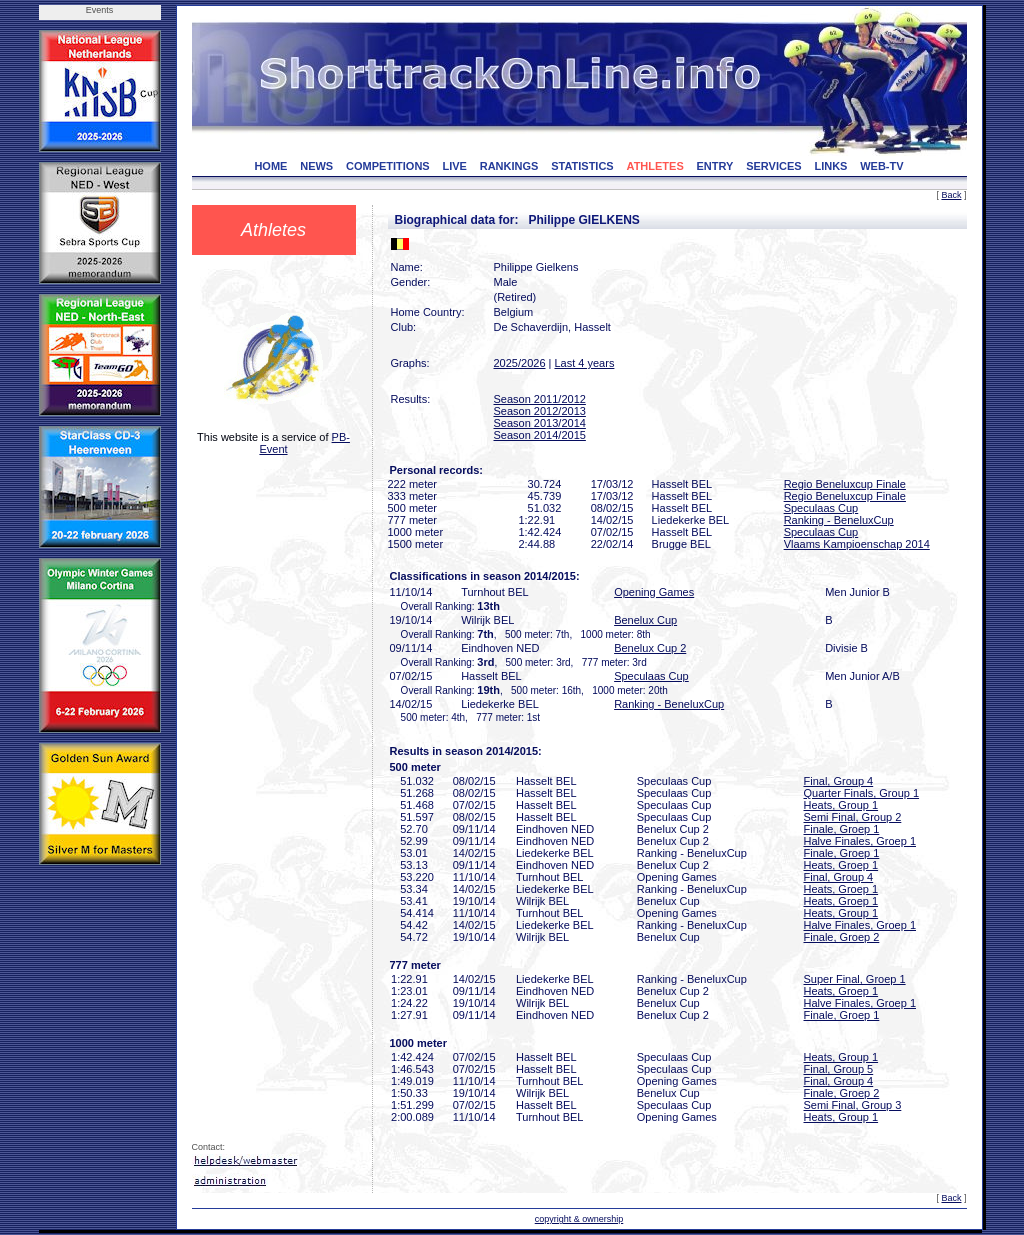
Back (951, 195)
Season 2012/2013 (540, 411)
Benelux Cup (645, 620)
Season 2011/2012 (540, 399)
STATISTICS (582, 166)
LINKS (830, 166)
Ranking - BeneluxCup (839, 520)
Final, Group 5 (839, 1069)
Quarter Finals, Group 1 (862, 793)
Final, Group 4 (839, 781)
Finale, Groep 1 (842, 829)
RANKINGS (509, 166)
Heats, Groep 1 (841, 865)
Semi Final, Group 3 (853, 1105)
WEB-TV (881, 166)
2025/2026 (520, 363)
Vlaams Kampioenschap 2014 (857, 544)
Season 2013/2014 (540, 423)
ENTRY (715, 166)
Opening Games (654, 592)
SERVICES (773, 166)
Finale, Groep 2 (842, 937)
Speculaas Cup (821, 508)
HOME (270, 166)
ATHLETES (655, 166)
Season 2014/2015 (540, 435)
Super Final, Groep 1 (855, 979)
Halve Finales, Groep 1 (860, 841)
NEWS (316, 166)
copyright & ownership (579, 1219)
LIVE (454, 166)
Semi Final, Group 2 (853, 817)
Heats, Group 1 (841, 805)
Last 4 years (584, 363)
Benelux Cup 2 (650, 648)
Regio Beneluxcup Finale (845, 484)
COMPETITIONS (388, 166)
